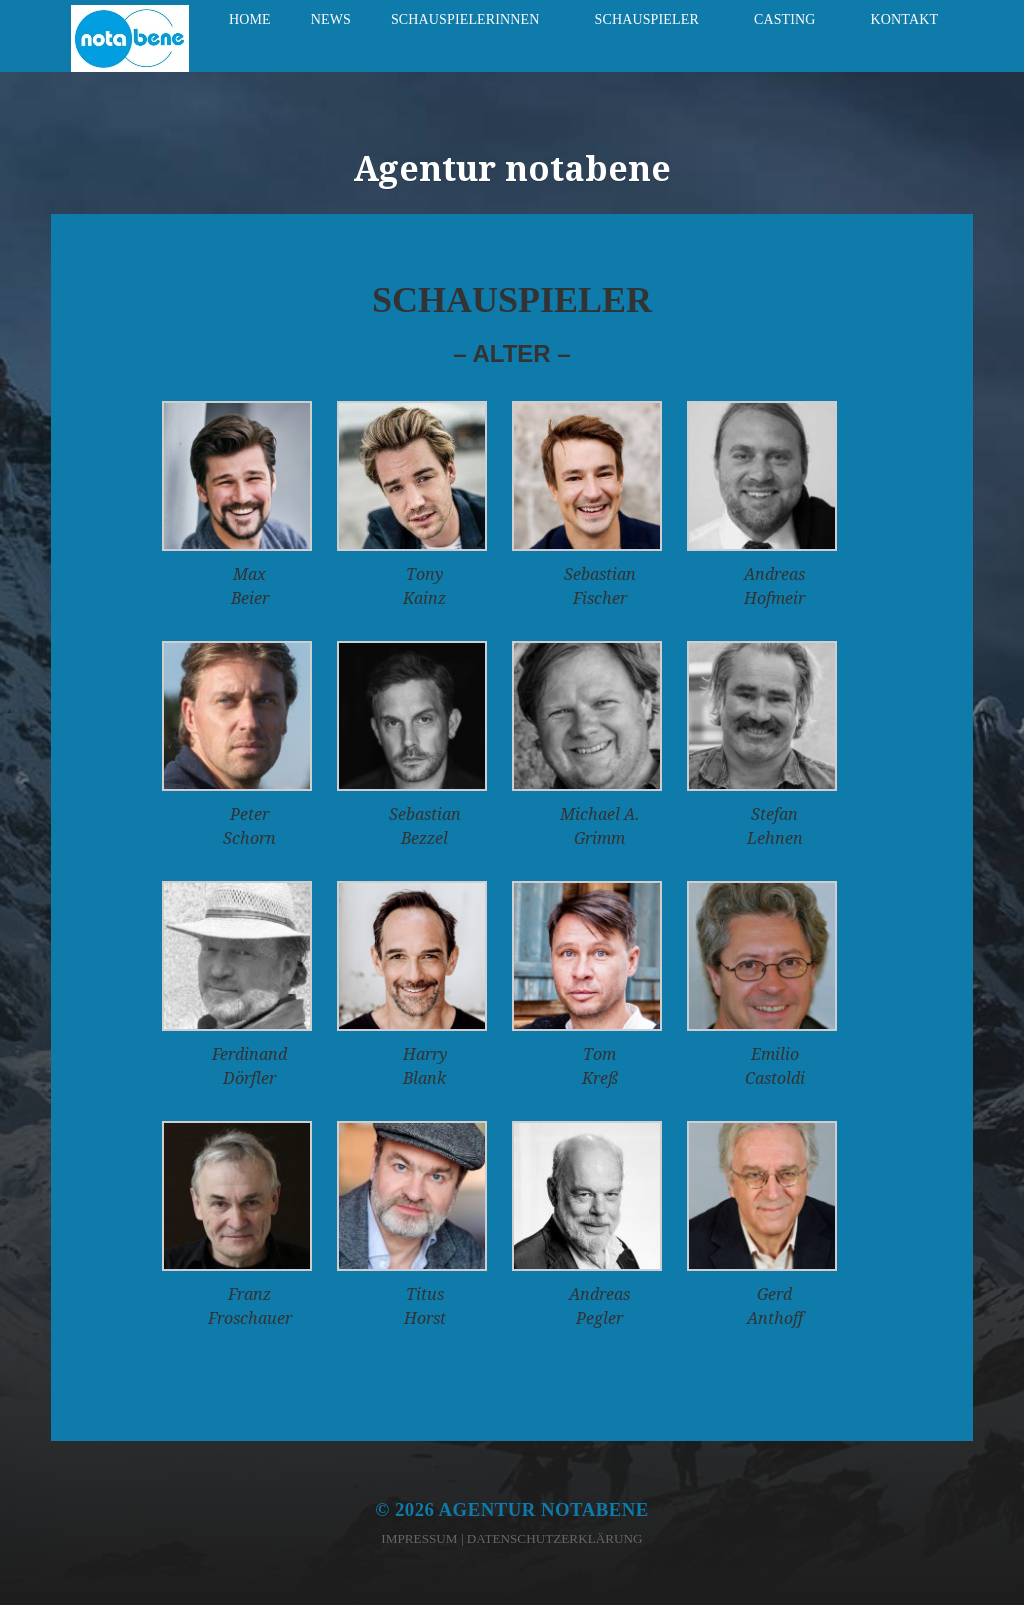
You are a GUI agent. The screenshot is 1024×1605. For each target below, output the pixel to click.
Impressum (419, 1538)
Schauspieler (647, 19)
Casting (785, 19)
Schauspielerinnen (465, 19)
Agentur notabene (544, 1509)
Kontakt (905, 19)
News (331, 19)
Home (250, 19)
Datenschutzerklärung (555, 1538)
